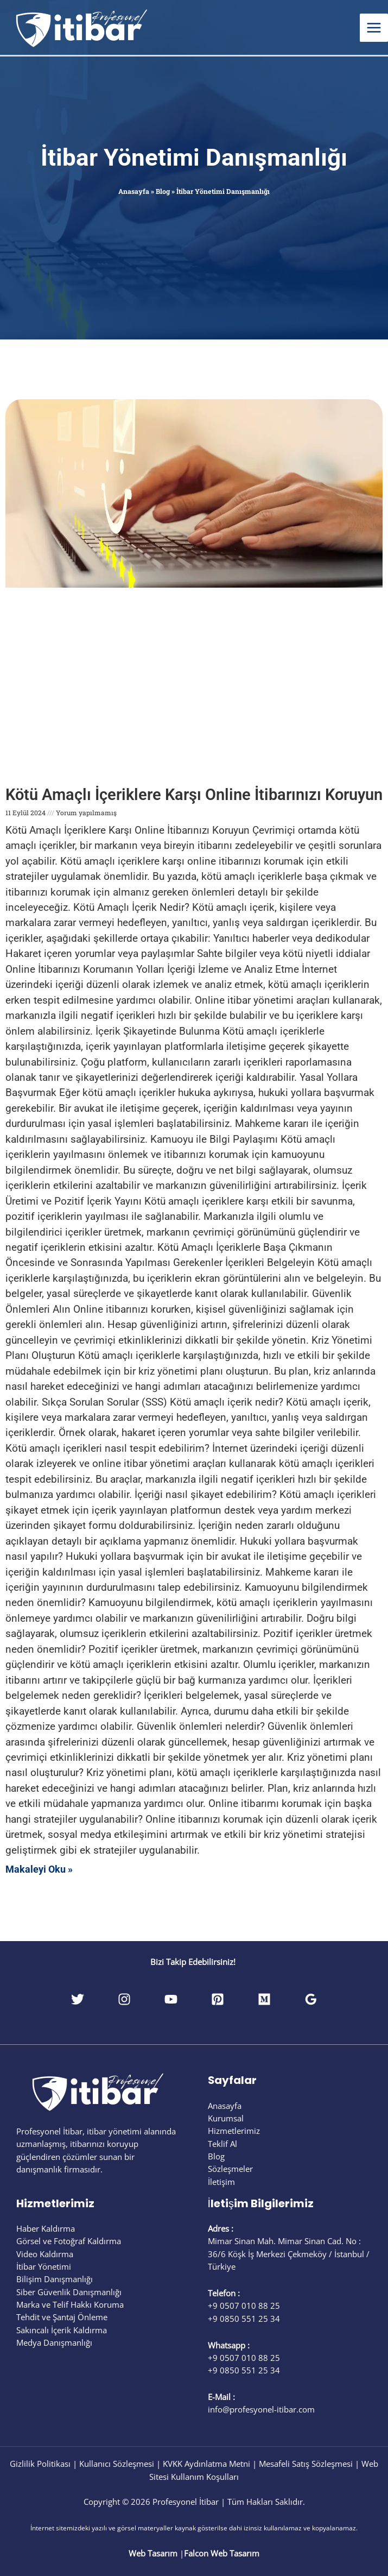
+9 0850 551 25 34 (244, 2318)
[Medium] (264, 1999)
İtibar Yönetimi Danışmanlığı (194, 157)
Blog (163, 191)
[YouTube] (171, 1999)
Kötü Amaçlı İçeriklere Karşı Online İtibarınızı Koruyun (194, 794)
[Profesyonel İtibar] (81, 26)
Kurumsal (226, 2118)
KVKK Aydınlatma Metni (206, 2463)
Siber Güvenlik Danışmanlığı (69, 2292)
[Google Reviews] (311, 1999)
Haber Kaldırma (45, 2228)
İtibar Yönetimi (43, 2266)
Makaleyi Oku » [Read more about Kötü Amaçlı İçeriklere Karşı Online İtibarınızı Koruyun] (39, 1869)
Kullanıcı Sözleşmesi (116, 2463)
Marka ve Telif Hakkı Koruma (70, 2304)
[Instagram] (124, 1999)
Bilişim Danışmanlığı (54, 2278)
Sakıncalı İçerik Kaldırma (61, 2330)
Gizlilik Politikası (40, 2463)
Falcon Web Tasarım (221, 2553)
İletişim (221, 2181)
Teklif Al (222, 2143)
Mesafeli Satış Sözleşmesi (306, 2463)
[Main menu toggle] (374, 28)
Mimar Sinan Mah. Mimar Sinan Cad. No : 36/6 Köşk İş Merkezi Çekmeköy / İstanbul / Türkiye (289, 2253)
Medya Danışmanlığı (54, 2342)
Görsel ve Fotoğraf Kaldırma (68, 2240)
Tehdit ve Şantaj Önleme (61, 2317)
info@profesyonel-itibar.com (261, 2409)
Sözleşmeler (230, 2168)
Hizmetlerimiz (234, 2130)
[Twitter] (77, 1999)
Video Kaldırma (44, 2254)
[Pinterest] (217, 1999)
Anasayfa (133, 191)
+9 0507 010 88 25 (244, 2305)
